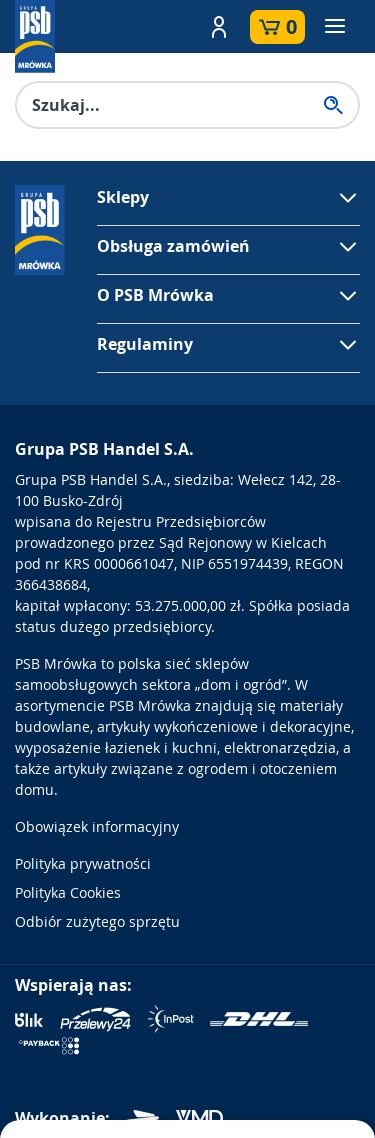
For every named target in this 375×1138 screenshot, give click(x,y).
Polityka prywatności (83, 863)
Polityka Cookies (68, 892)
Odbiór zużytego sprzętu (97, 921)
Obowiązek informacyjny (97, 826)
